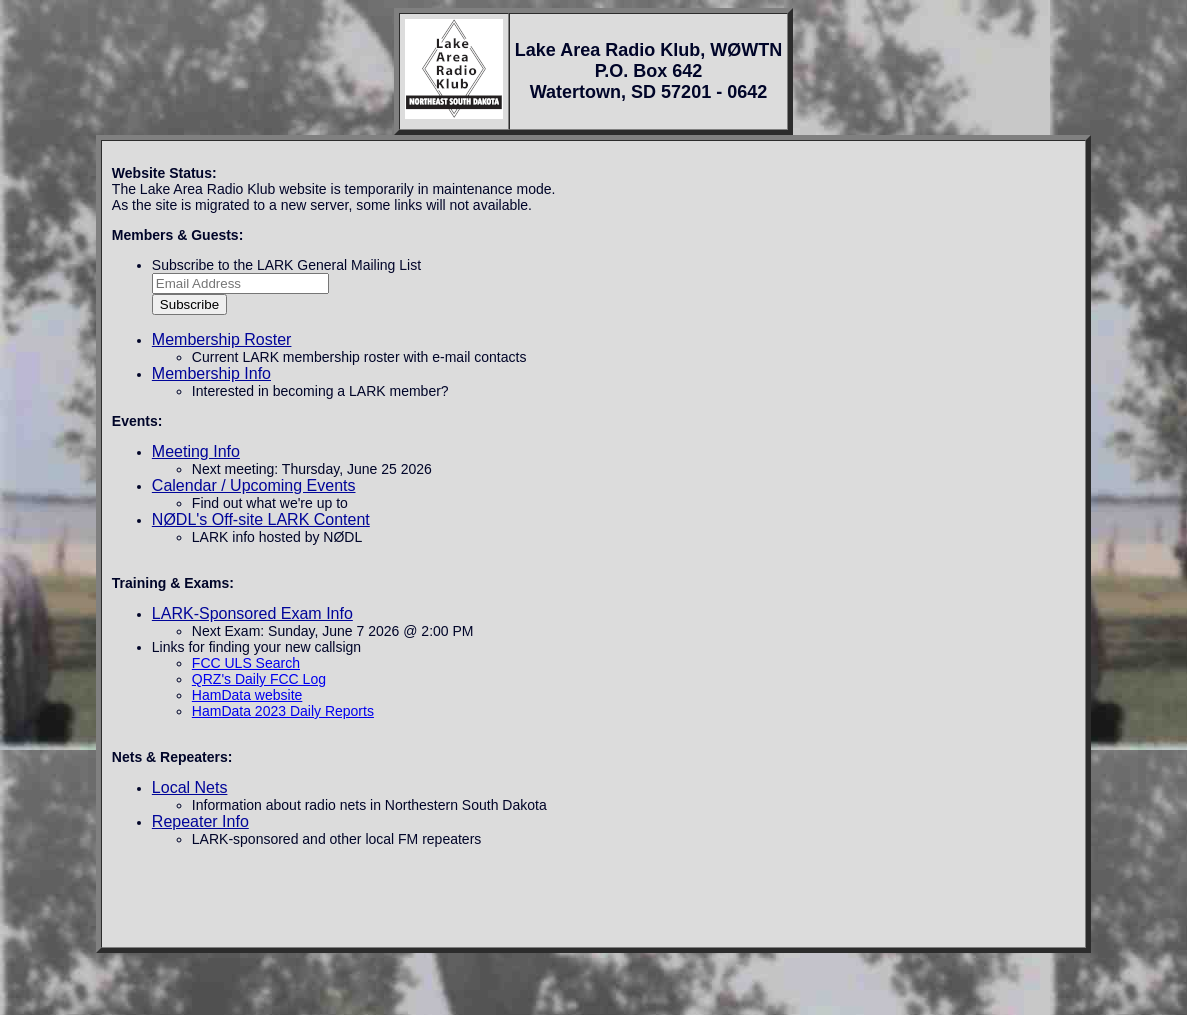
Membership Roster (222, 339)
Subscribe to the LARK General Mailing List (286, 265)
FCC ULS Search (246, 663)
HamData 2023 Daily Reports (283, 711)
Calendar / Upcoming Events (254, 485)
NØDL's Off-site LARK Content (261, 519)
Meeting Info (196, 451)
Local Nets (190, 787)
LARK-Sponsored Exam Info (252, 613)
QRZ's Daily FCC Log (259, 679)
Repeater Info (200, 821)
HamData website (247, 695)
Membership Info (211, 373)
